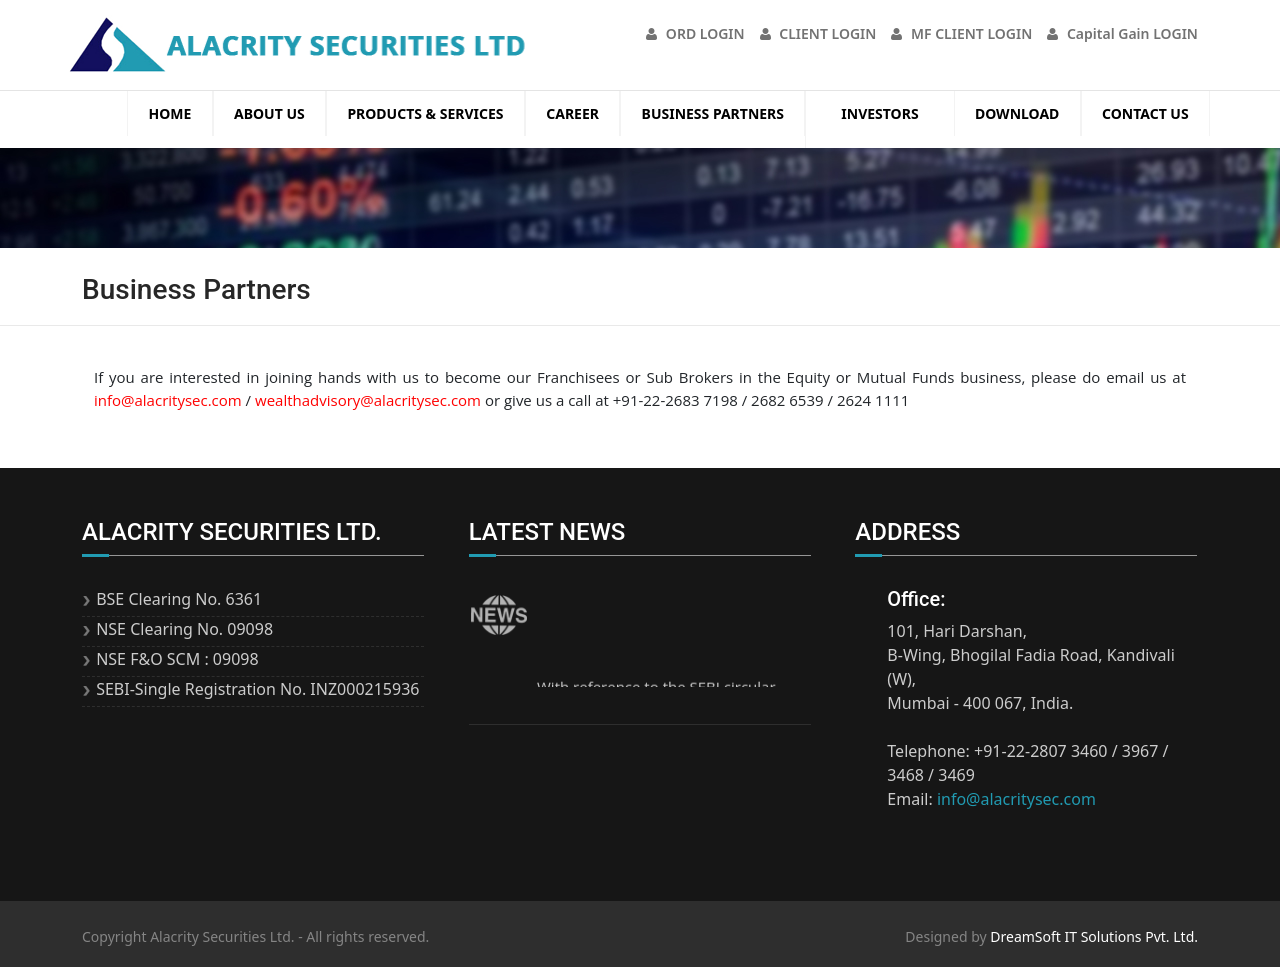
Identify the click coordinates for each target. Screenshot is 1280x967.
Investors (879, 113)
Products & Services (425, 113)
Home (170, 113)
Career (572, 113)
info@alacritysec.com (168, 400)
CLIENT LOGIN (818, 33)
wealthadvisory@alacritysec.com (368, 400)
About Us (269, 113)
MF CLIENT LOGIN (961, 33)
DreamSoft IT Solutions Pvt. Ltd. (1094, 936)
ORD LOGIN (695, 33)
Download (1017, 113)
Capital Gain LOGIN (1122, 33)
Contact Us (1145, 113)
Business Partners (713, 113)
